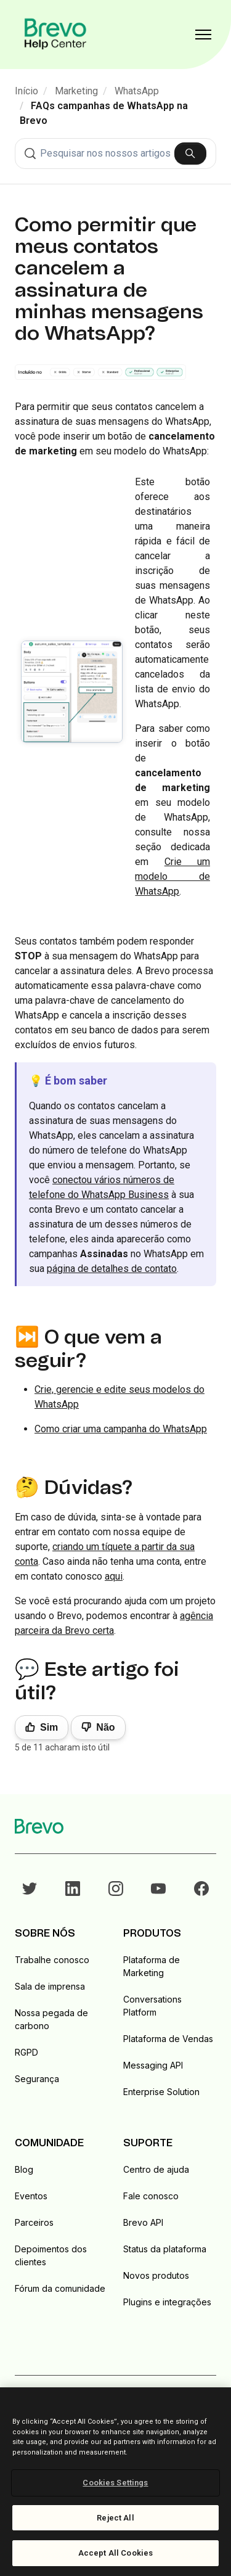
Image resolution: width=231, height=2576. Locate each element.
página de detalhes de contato (112, 1268)
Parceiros (34, 2222)
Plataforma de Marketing (151, 1966)
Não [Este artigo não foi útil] (105, 1727)
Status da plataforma (164, 2249)
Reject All (115, 2517)
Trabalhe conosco (52, 1960)
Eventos (31, 2196)
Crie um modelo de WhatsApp (172, 876)
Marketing (76, 91)
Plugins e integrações (167, 2302)
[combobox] (115, 153)
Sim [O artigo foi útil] (49, 1727)
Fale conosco (151, 2196)
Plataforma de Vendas (168, 2038)
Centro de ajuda (156, 2169)
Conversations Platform (152, 2005)
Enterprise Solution (161, 2091)
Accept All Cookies (115, 2553)
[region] (115, 2481)
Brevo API (143, 2222)
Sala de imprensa (50, 1986)
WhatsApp (137, 91)
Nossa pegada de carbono (51, 2019)
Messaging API (153, 2065)
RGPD (26, 2052)
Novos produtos (156, 2275)
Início (26, 91)
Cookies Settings (115, 2482)
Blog (24, 2169)
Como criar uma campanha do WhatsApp (120, 1429)
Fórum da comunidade (60, 2288)
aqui (114, 1576)
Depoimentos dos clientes (51, 2255)
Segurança (37, 2079)
